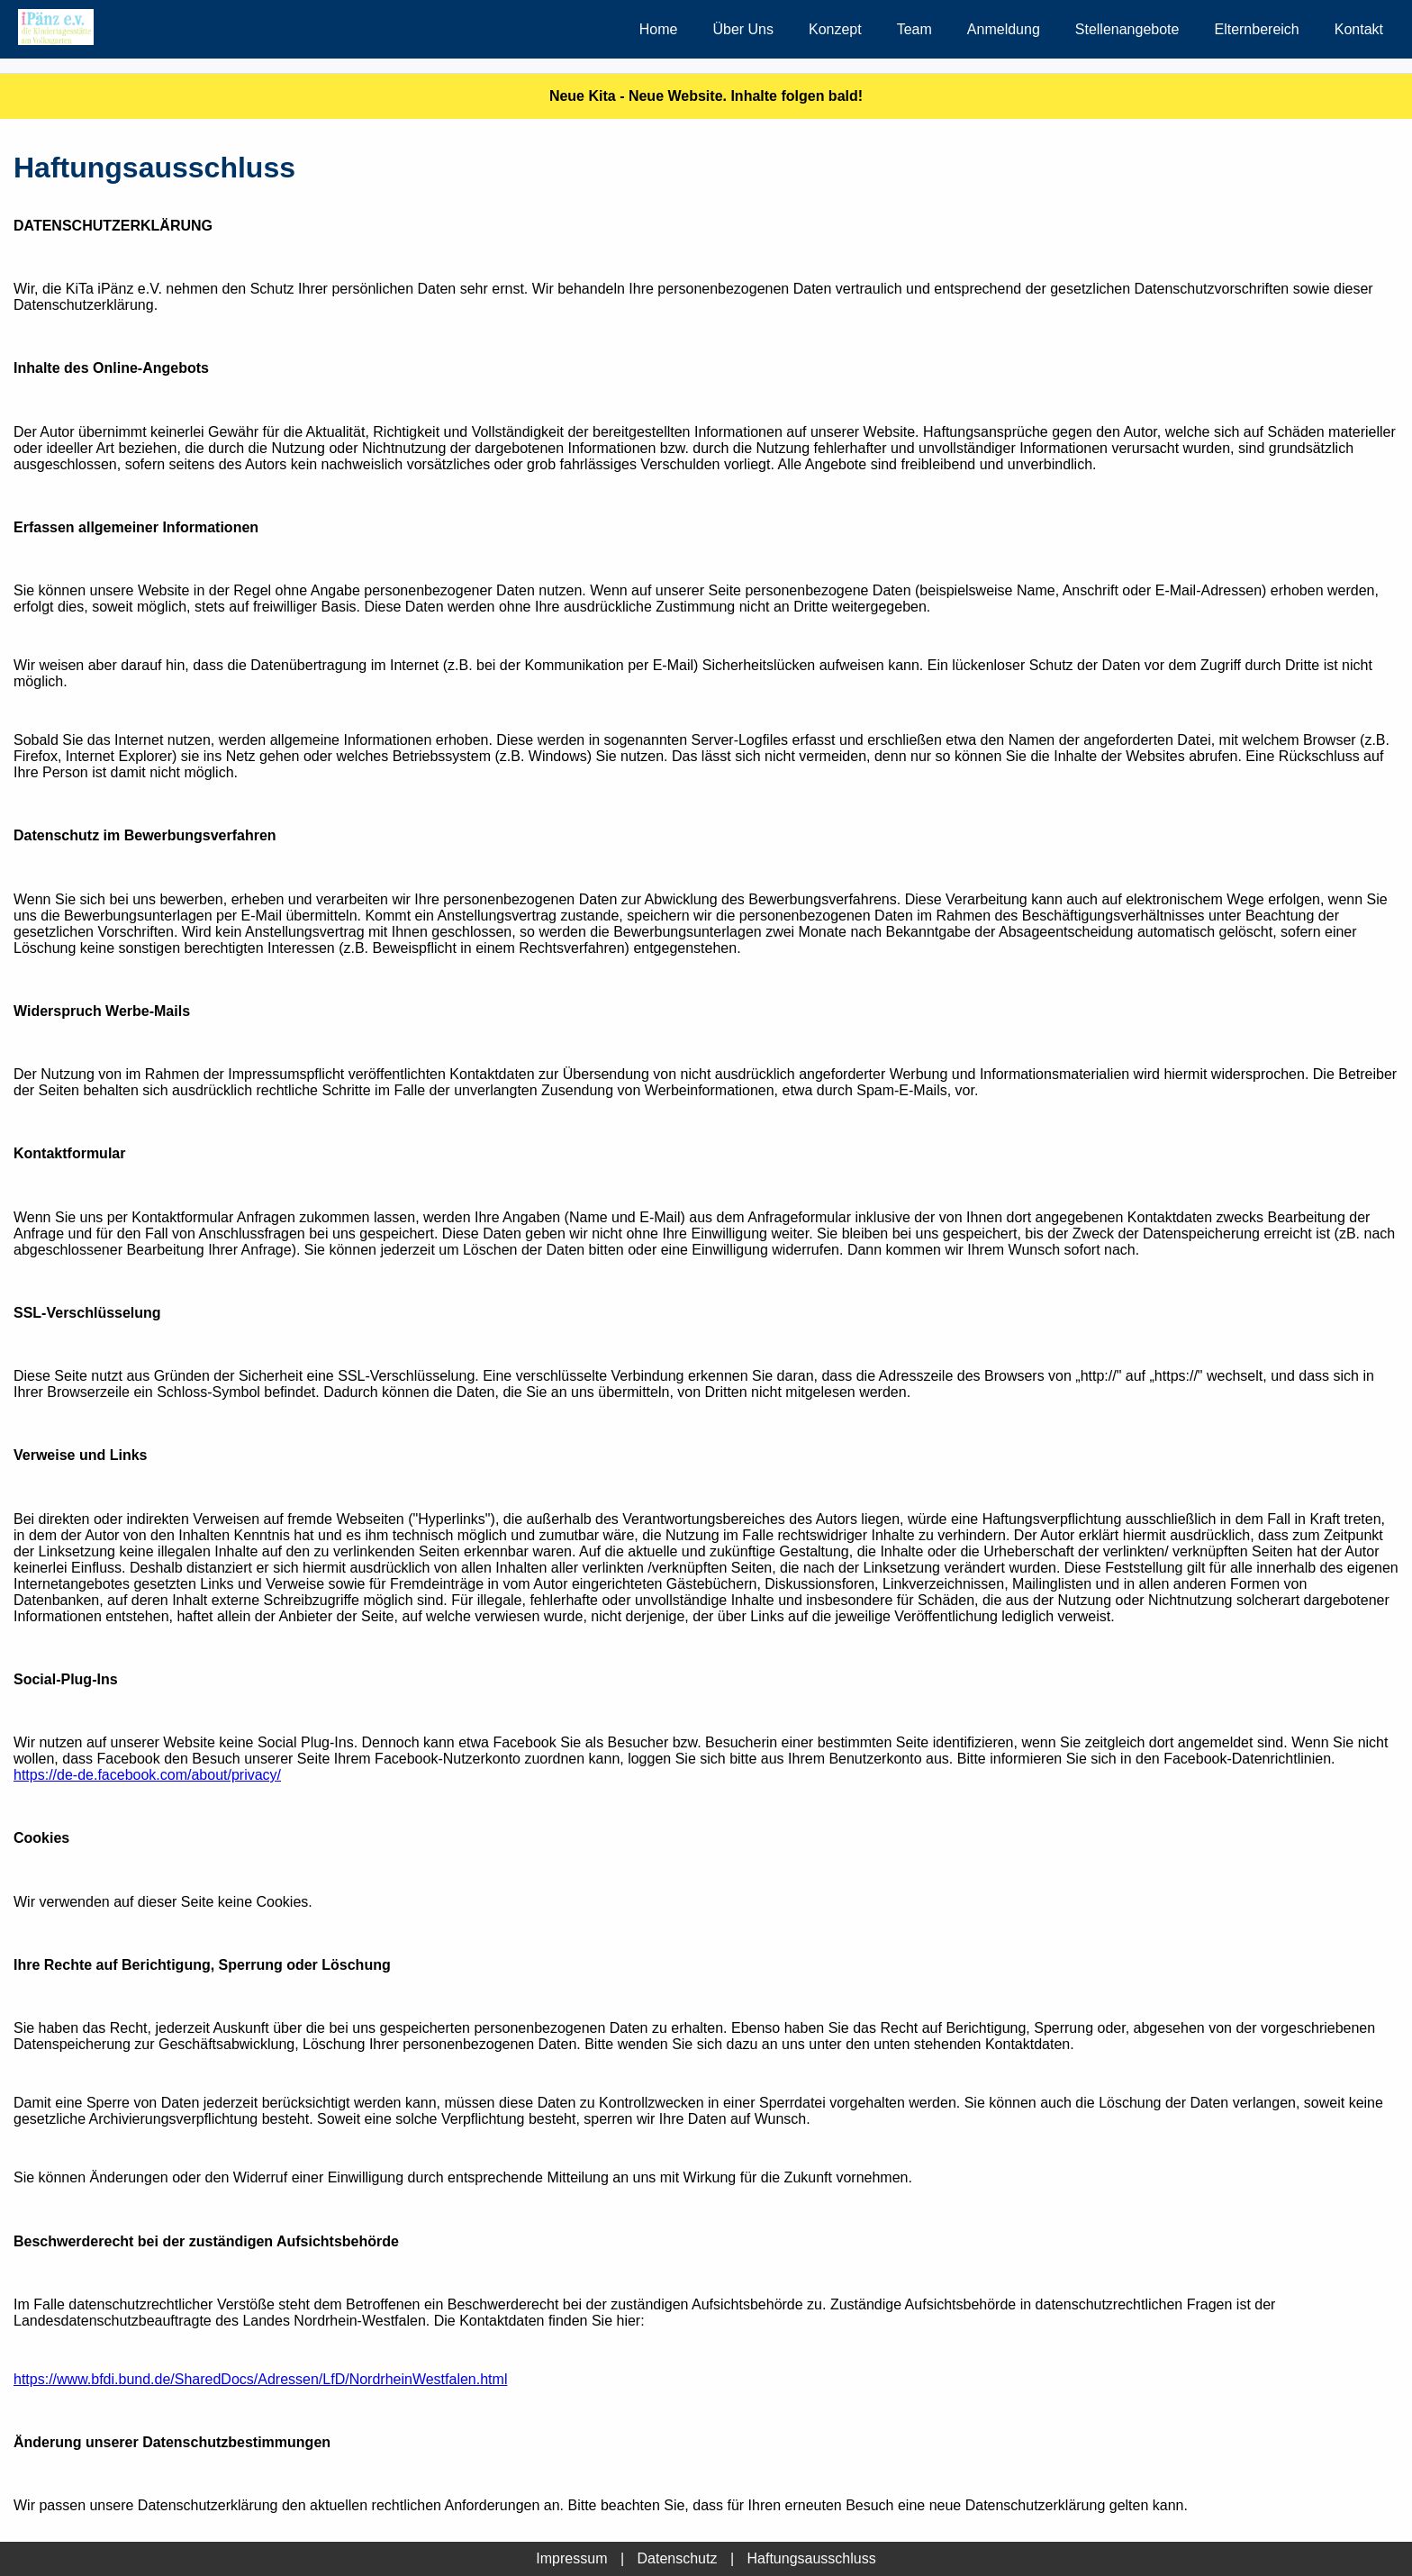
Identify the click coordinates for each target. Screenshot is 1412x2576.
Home (658, 29)
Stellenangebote (1127, 29)
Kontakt (1359, 29)
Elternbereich (1256, 29)
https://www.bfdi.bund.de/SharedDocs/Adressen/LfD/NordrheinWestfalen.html (260, 2379)
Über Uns (743, 29)
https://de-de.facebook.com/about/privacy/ (147, 1774)
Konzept (835, 29)
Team (914, 29)
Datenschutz (678, 2558)
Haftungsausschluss (811, 2558)
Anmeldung (1003, 29)
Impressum (571, 2558)
